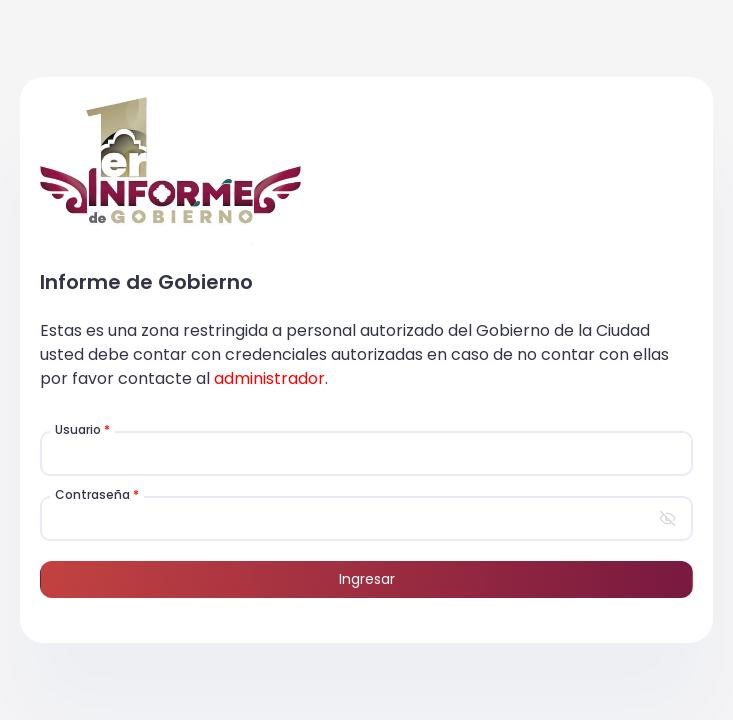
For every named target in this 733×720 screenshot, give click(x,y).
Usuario (82, 429)
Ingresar (367, 579)
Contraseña (97, 494)
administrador (269, 378)
